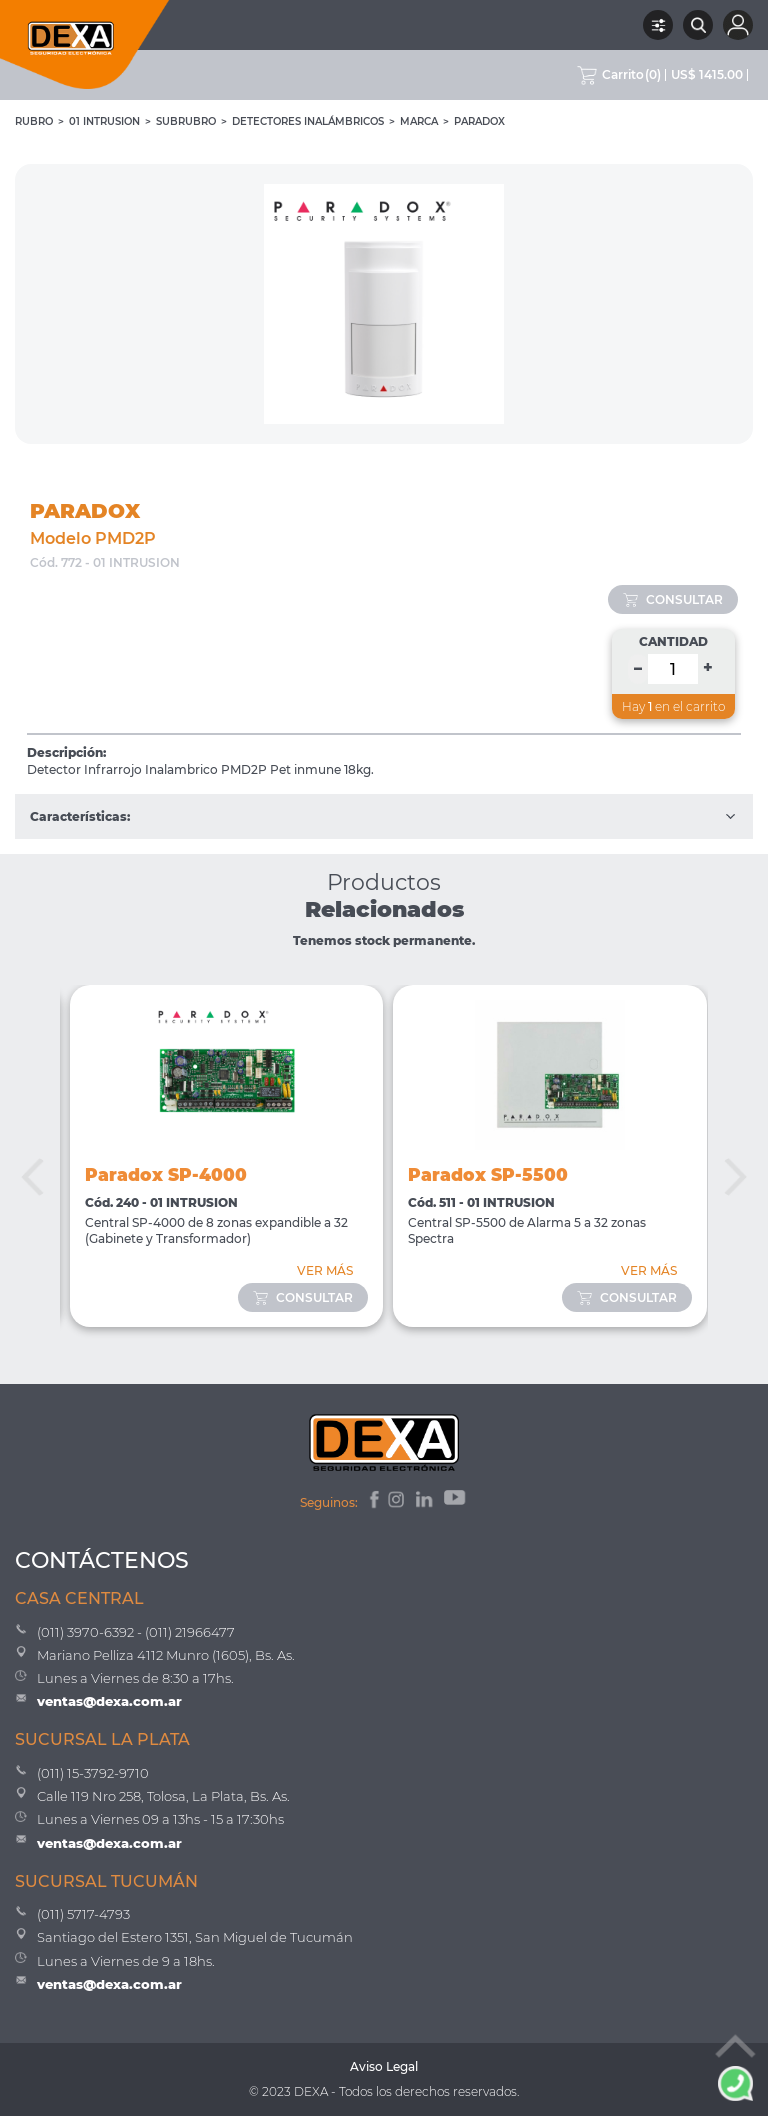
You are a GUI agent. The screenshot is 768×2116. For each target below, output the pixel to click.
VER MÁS (325, 1270)
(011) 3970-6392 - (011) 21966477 (136, 1632)
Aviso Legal (384, 2066)
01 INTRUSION (104, 121)
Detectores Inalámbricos (308, 121)
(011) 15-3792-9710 (93, 1773)
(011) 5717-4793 (83, 1914)
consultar (673, 599)
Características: (384, 816)
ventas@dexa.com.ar (109, 1701)
